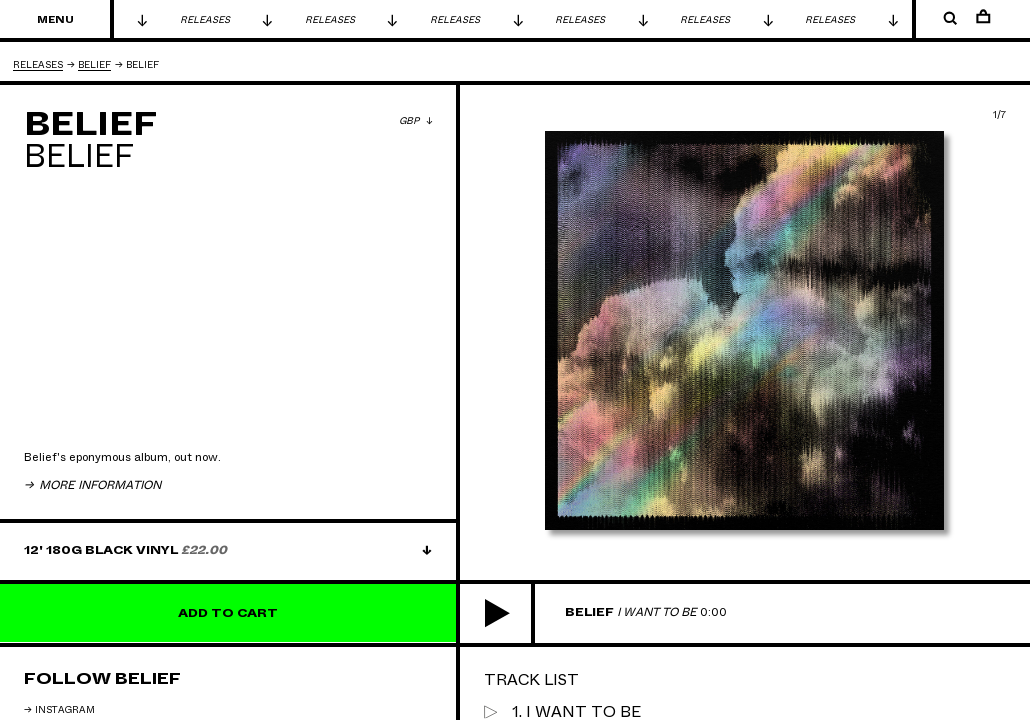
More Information (98, 485)
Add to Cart (228, 613)
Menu (55, 20)
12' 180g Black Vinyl (125, 550)
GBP (410, 121)
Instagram (65, 710)
